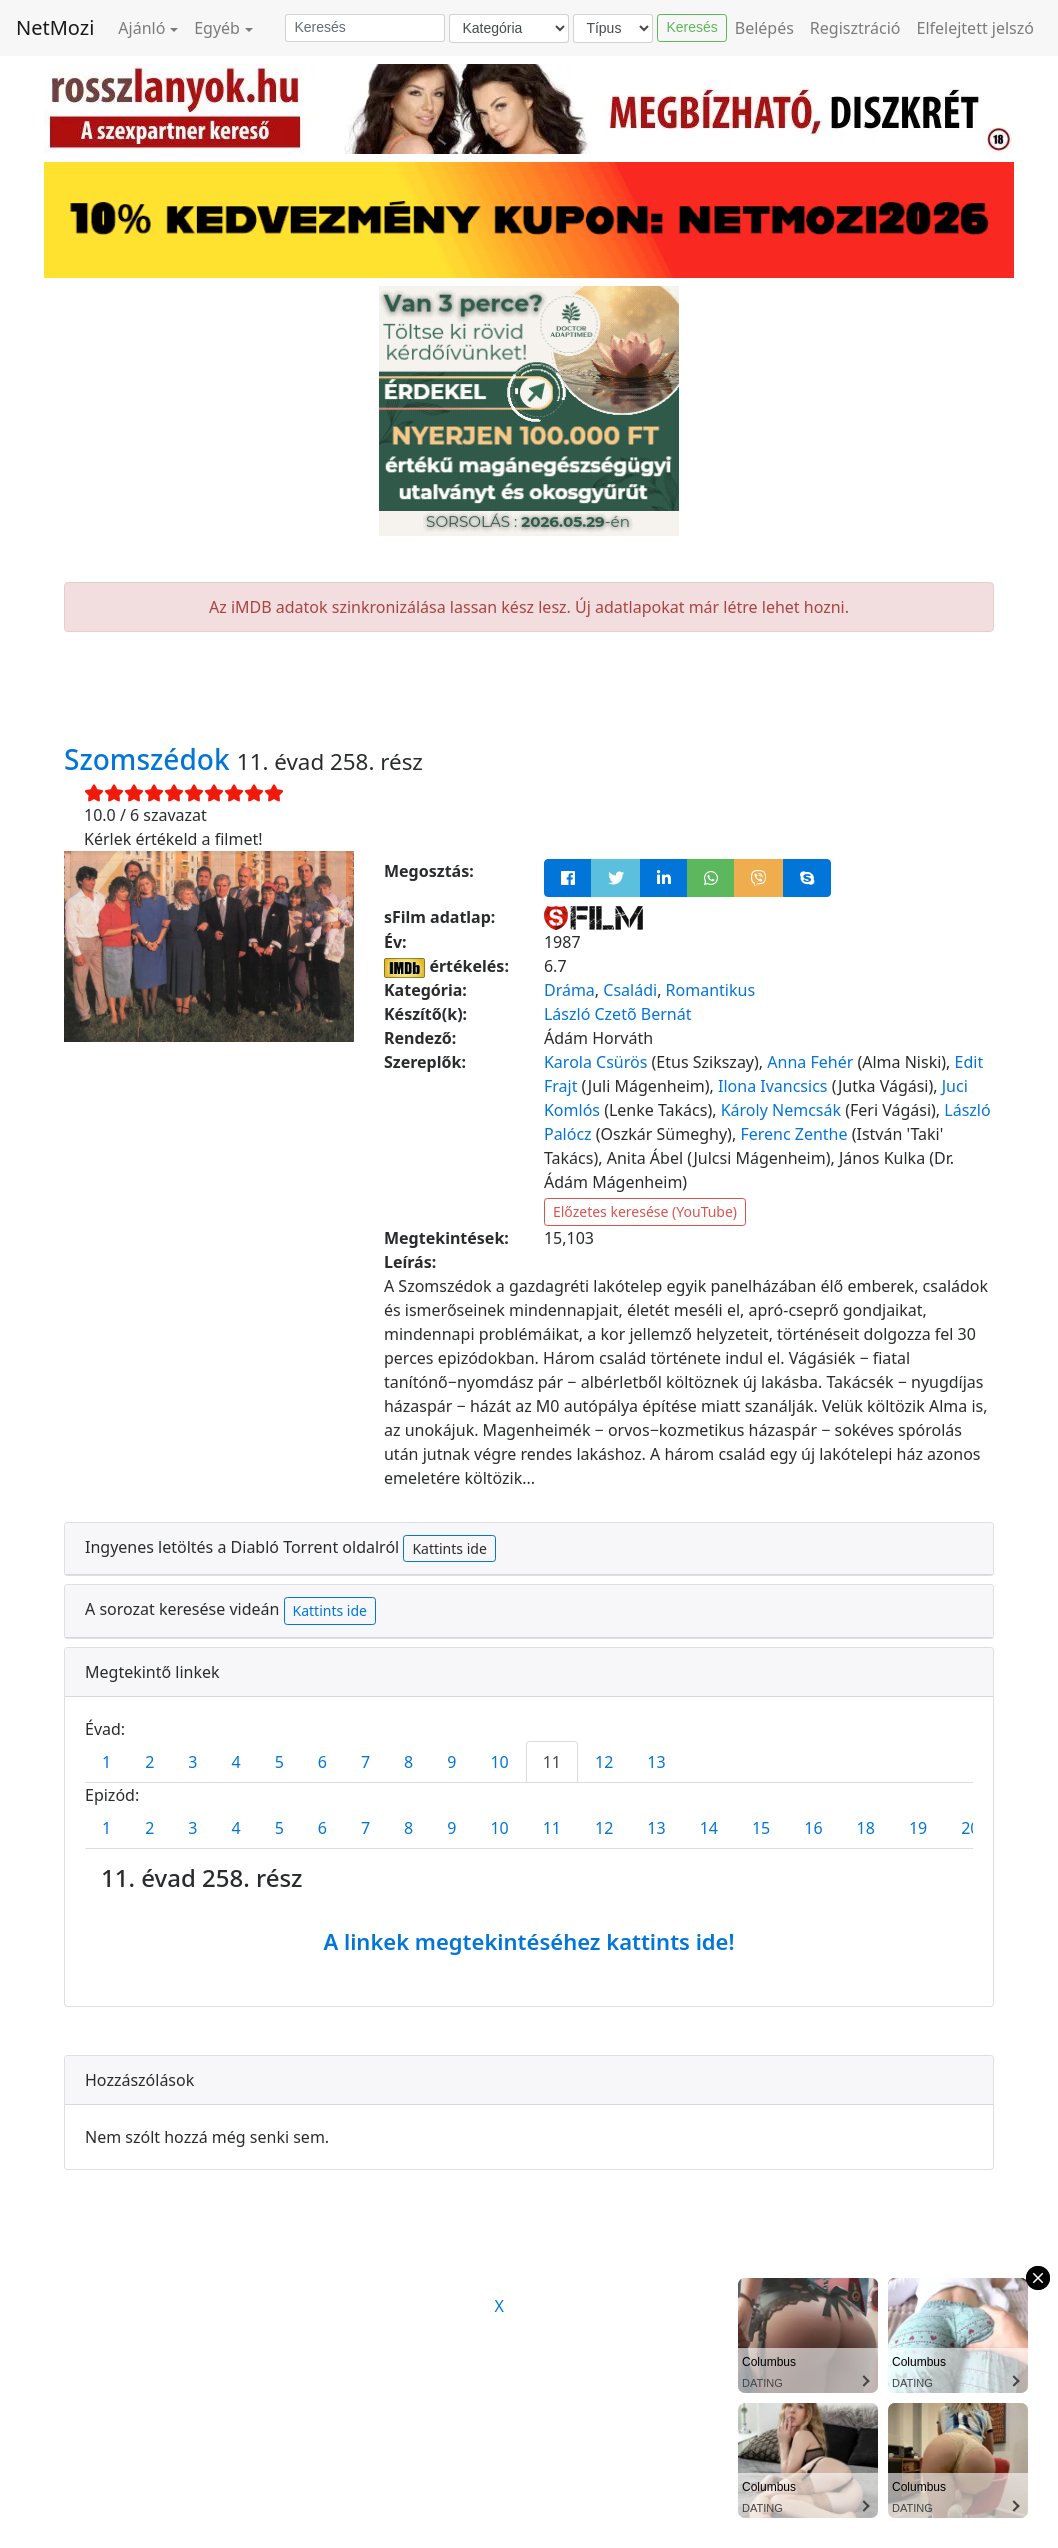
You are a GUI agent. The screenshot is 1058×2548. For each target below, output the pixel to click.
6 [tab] (322, 1762)
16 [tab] (813, 1828)
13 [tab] (656, 1762)
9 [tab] (451, 1762)
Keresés (691, 27)
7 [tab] (365, 1762)
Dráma (569, 990)
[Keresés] (365, 28)
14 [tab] (709, 1828)
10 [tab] (499, 1762)
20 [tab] (970, 1828)
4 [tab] (235, 1762)
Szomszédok (150, 759)
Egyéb (217, 28)
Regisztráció (855, 28)
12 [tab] (604, 1762)
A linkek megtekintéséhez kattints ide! (528, 1941)
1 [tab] (106, 1762)
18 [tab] (866, 1828)
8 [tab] (408, 1762)
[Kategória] (509, 28)
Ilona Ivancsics (773, 1086)
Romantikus (710, 990)
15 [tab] (761, 1828)
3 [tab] (192, 1762)
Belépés (764, 28)
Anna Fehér (810, 1062)
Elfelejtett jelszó (976, 28)
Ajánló (141, 28)
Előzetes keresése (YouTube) (645, 1211)
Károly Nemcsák (781, 1110)
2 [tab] (149, 1762)
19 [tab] (918, 1828)
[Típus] (613, 28)
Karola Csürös (595, 1062)
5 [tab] (279, 1762)
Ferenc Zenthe (793, 1134)
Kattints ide (449, 1548)
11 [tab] (552, 1762)
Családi (630, 990)
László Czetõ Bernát (617, 1014)
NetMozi (55, 27)
